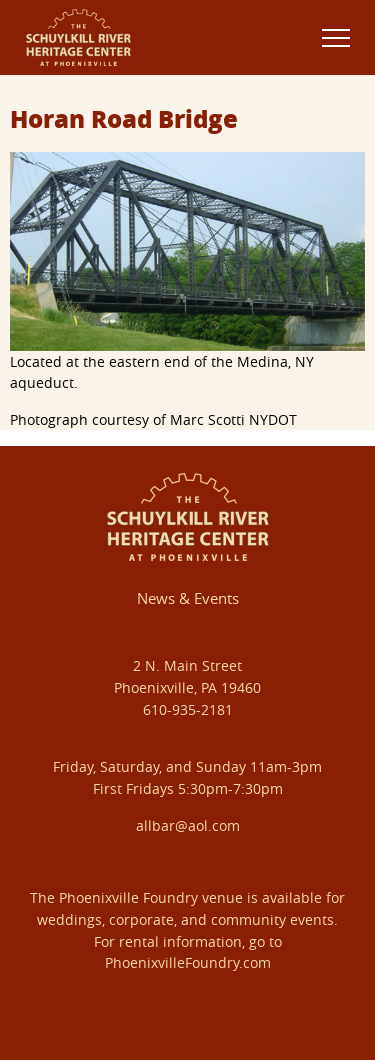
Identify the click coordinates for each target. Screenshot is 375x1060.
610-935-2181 (188, 709)
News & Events (188, 598)
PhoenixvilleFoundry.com (188, 962)
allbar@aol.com (188, 825)
